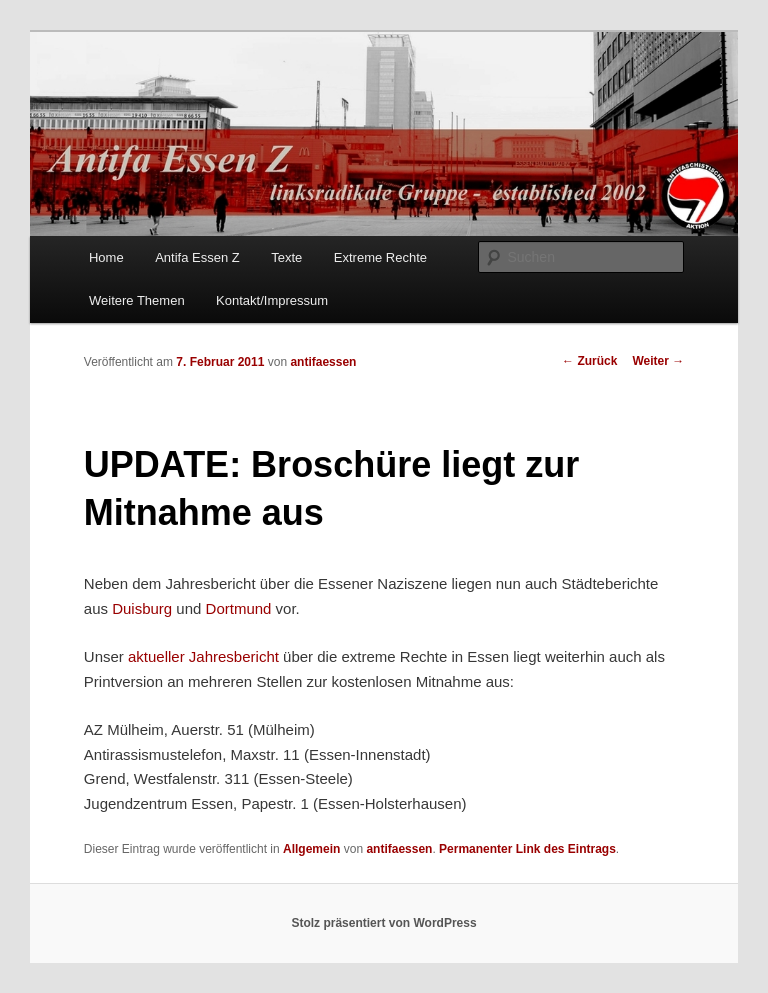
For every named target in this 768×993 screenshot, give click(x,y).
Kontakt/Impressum (272, 300)
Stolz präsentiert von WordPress (383, 923)
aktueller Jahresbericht (203, 656)
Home (106, 257)
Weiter (658, 361)
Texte (286, 257)
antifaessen (323, 362)
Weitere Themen (137, 300)
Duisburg (142, 608)
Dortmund (241, 608)
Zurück (589, 361)
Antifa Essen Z (197, 257)
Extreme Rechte (380, 257)
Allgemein (311, 849)
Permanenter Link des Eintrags (527, 849)
